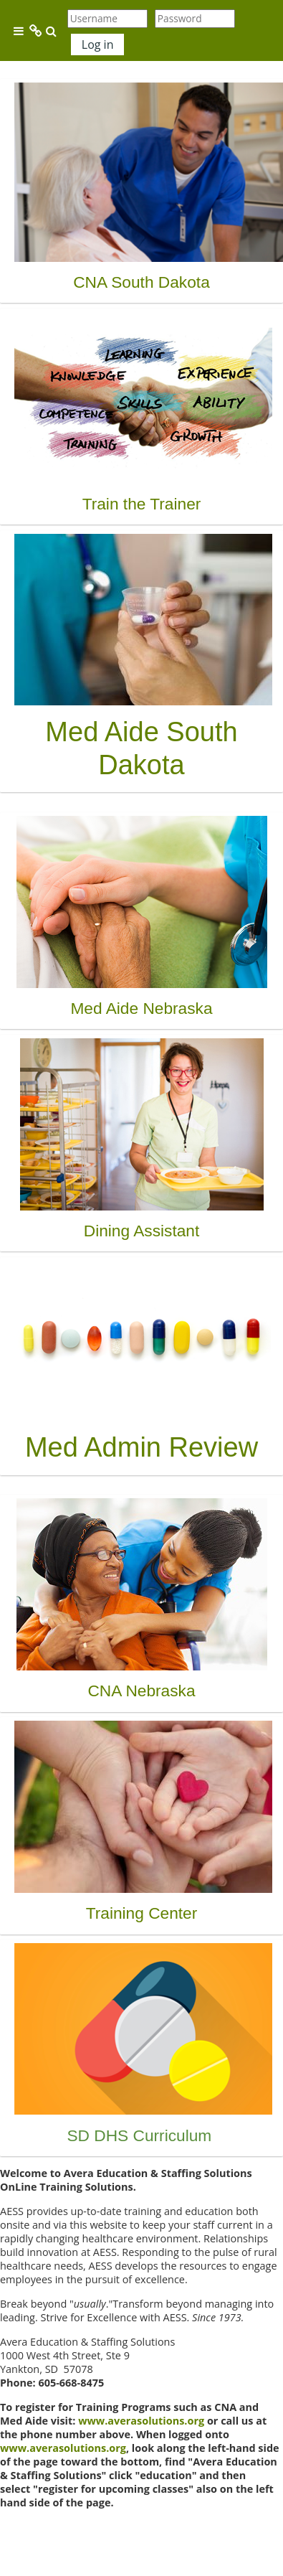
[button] (51, 31)
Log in (98, 44)
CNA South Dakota (141, 282)
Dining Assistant (142, 1230)
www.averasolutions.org (141, 2420)
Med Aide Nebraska (141, 1008)
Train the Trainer (141, 503)
